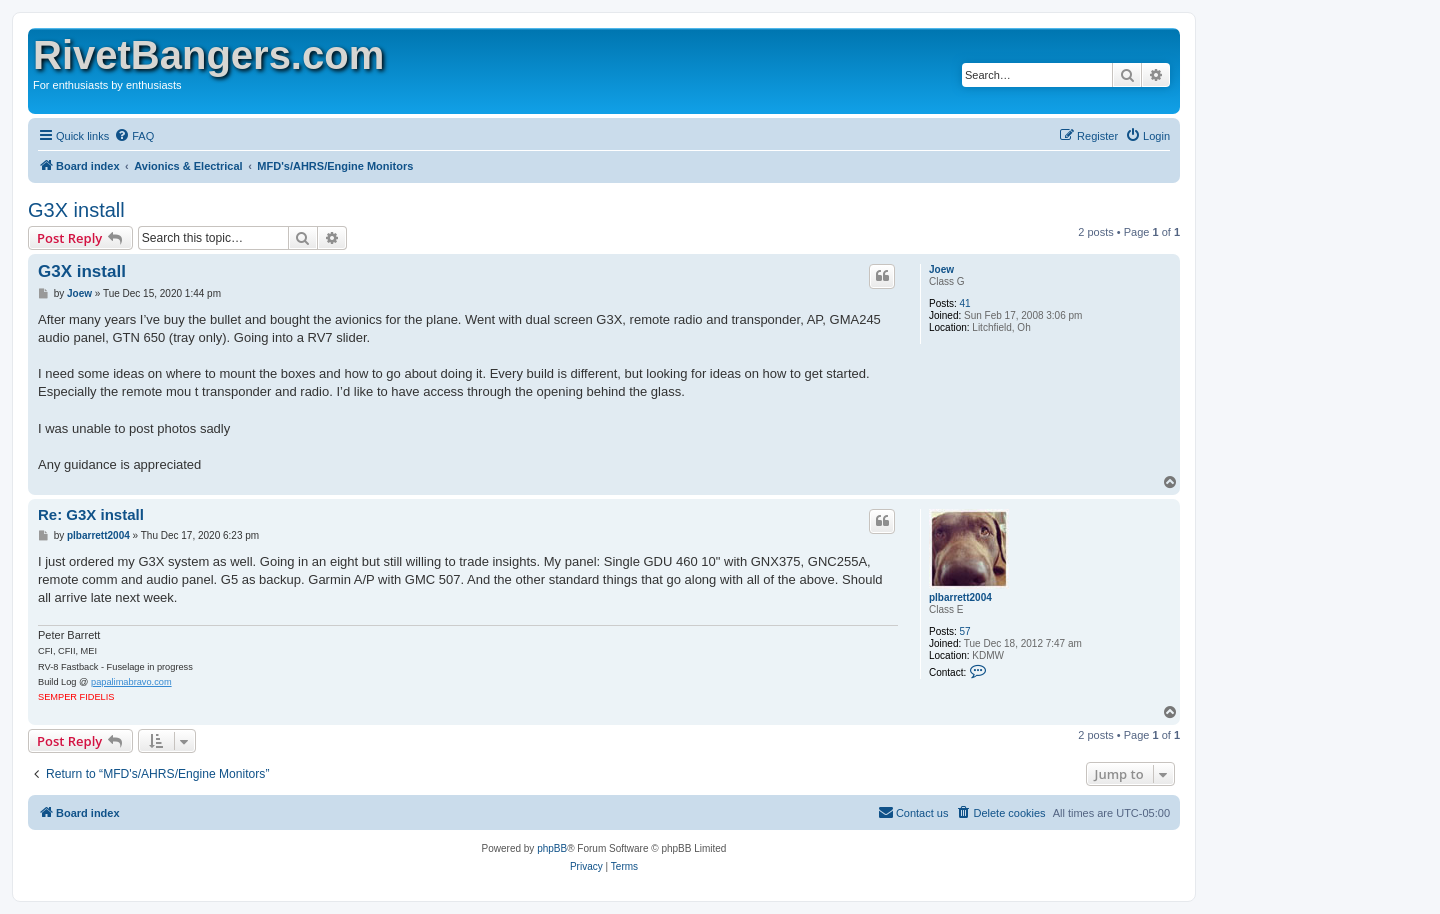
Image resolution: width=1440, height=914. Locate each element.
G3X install (76, 210)
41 (965, 303)
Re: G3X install (91, 514)
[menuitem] (134, 136)
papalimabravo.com (131, 682)
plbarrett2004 (960, 597)
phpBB (552, 848)
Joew (941, 269)
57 (965, 631)
